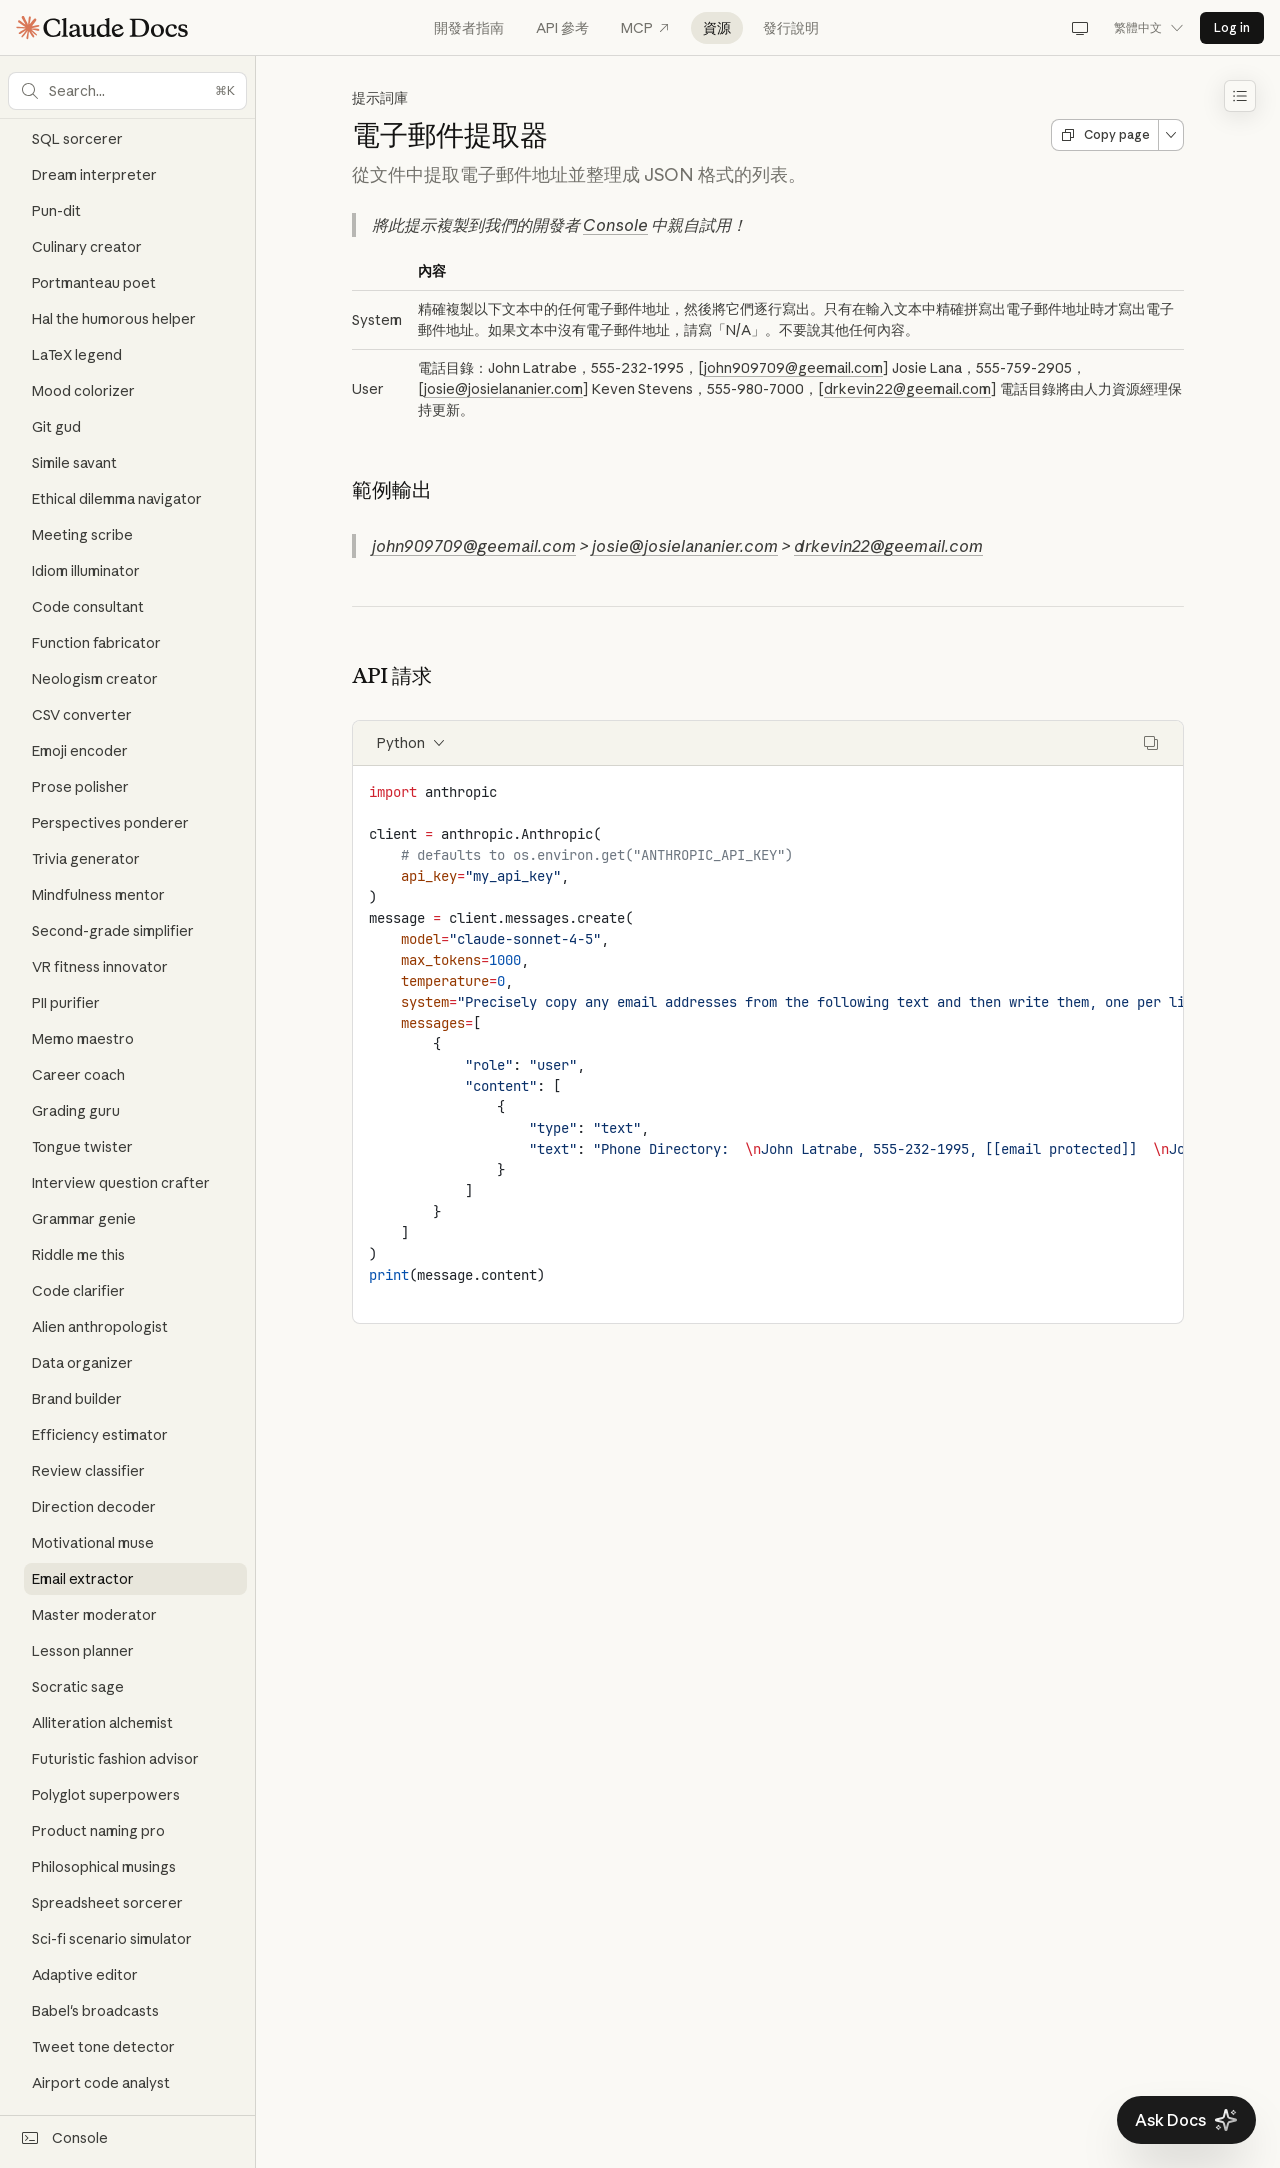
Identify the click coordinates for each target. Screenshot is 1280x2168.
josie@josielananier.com (503, 389)
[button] (127, 91)
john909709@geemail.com (793, 368)
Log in (1232, 27)
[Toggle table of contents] (1240, 96)
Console (615, 225)
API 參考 (562, 28)
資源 (717, 28)
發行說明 (791, 28)
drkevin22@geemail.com (907, 389)
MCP (646, 28)
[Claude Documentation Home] (102, 28)
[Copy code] (1151, 743)
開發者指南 (469, 28)
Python (412, 743)
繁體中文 (1149, 27)
